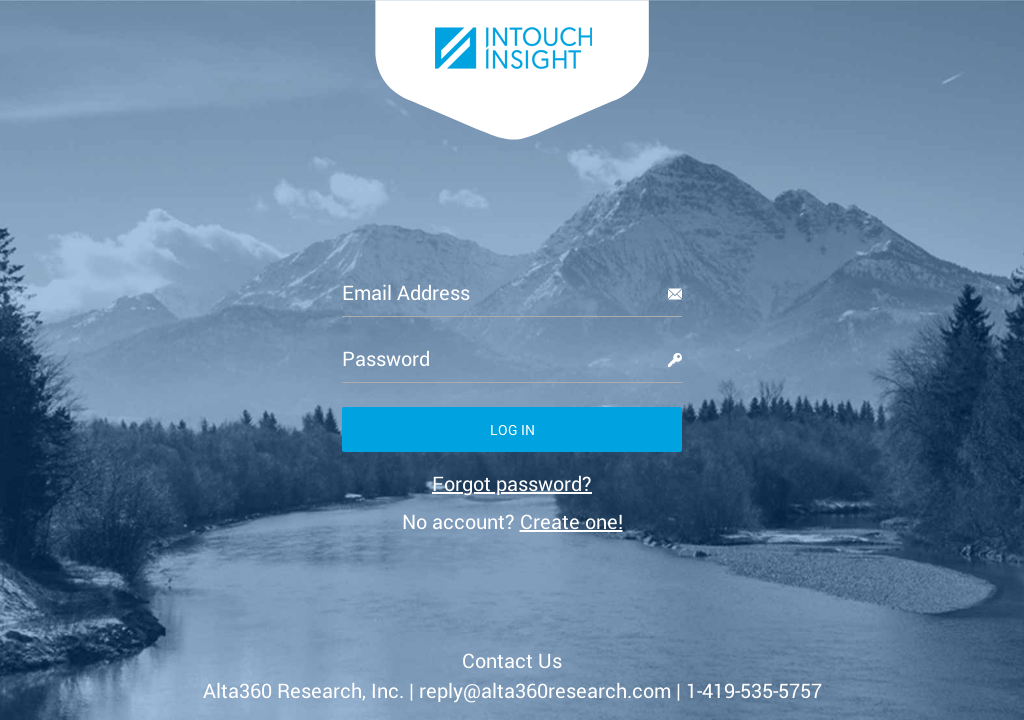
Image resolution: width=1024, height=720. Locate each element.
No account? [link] (512, 521)
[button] (512, 429)
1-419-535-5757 (754, 690)
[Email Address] (512, 292)
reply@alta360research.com (545, 690)
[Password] (512, 358)
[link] (512, 483)
